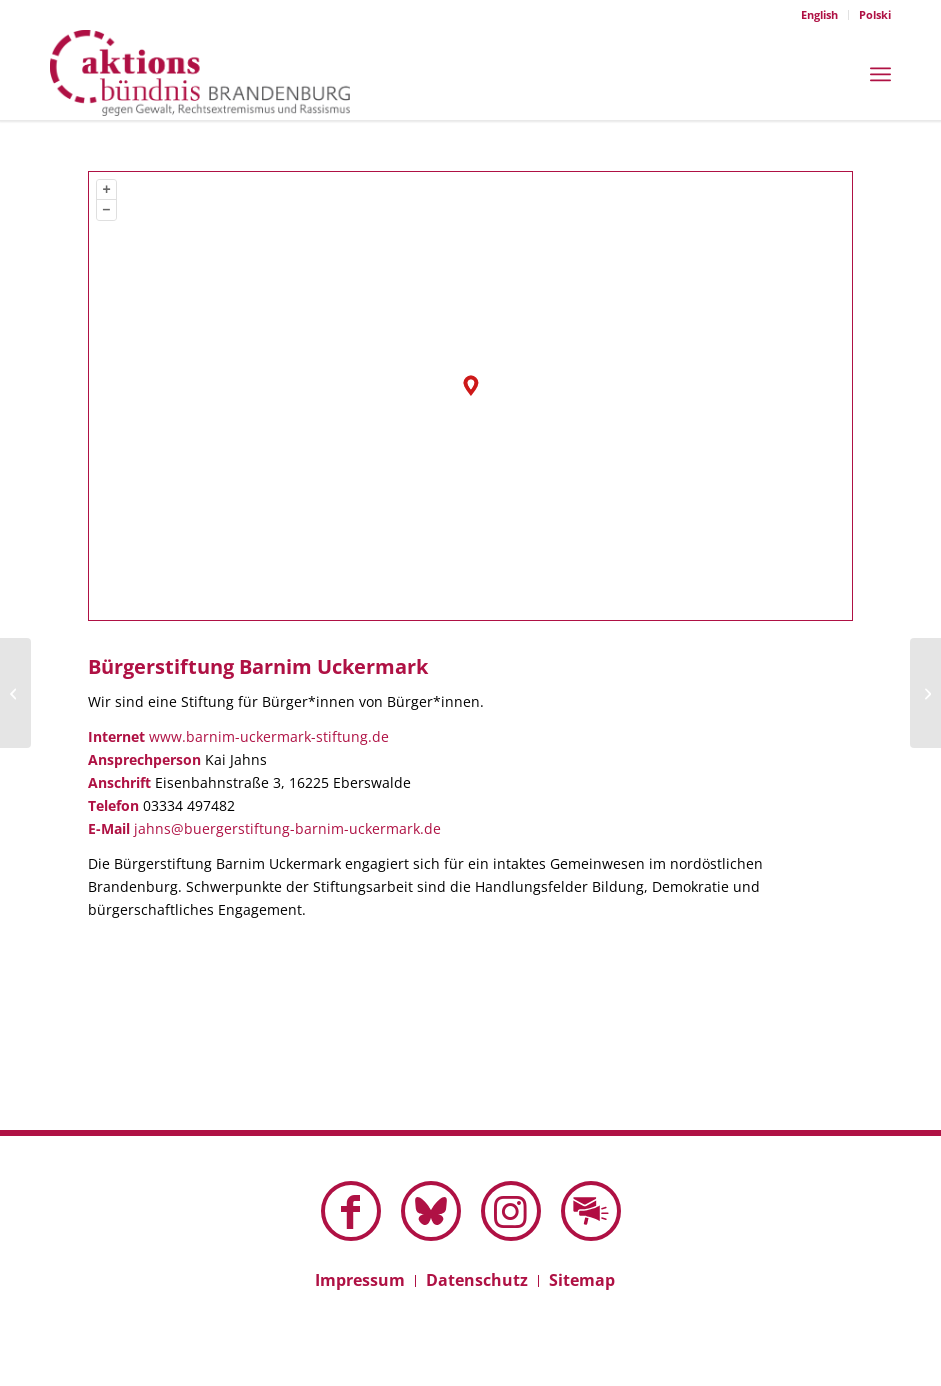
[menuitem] (820, 15)
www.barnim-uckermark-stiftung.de (269, 736)
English (819, 14)
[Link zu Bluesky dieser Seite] (431, 1211)
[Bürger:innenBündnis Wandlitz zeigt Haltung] (925, 693)
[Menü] (880, 72)
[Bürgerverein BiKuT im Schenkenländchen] (15, 693)
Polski (875, 14)
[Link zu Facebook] (351, 1211)
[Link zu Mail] (591, 1211)
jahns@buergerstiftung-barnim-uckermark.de (287, 828)
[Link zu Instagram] (511, 1211)
